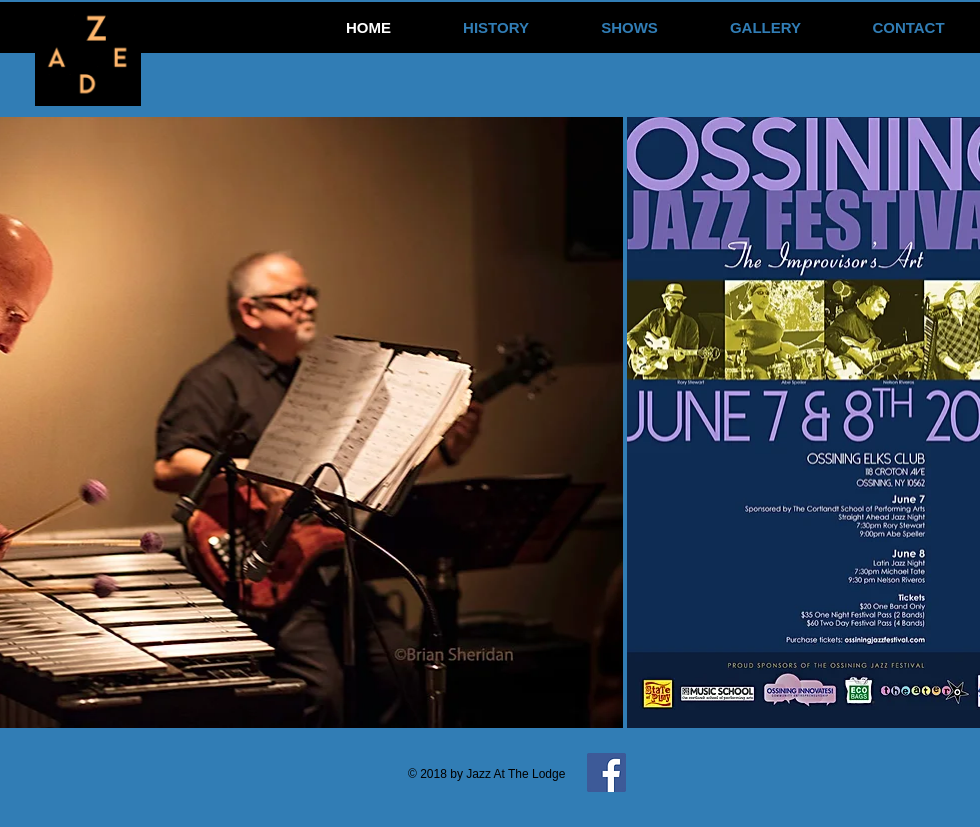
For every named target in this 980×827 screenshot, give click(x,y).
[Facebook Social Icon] (606, 772)
